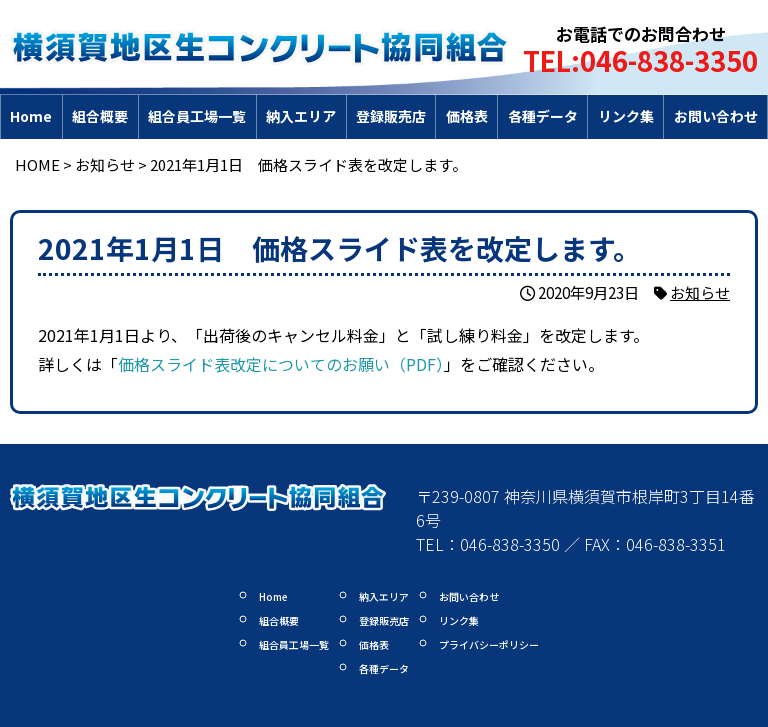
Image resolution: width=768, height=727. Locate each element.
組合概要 (100, 116)
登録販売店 (391, 116)
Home (31, 116)
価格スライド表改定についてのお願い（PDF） (281, 364)
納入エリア (301, 116)
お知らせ (700, 292)
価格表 (467, 116)
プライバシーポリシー (489, 644)
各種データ (543, 116)
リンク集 (626, 116)
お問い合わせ (716, 116)
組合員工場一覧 (197, 116)
